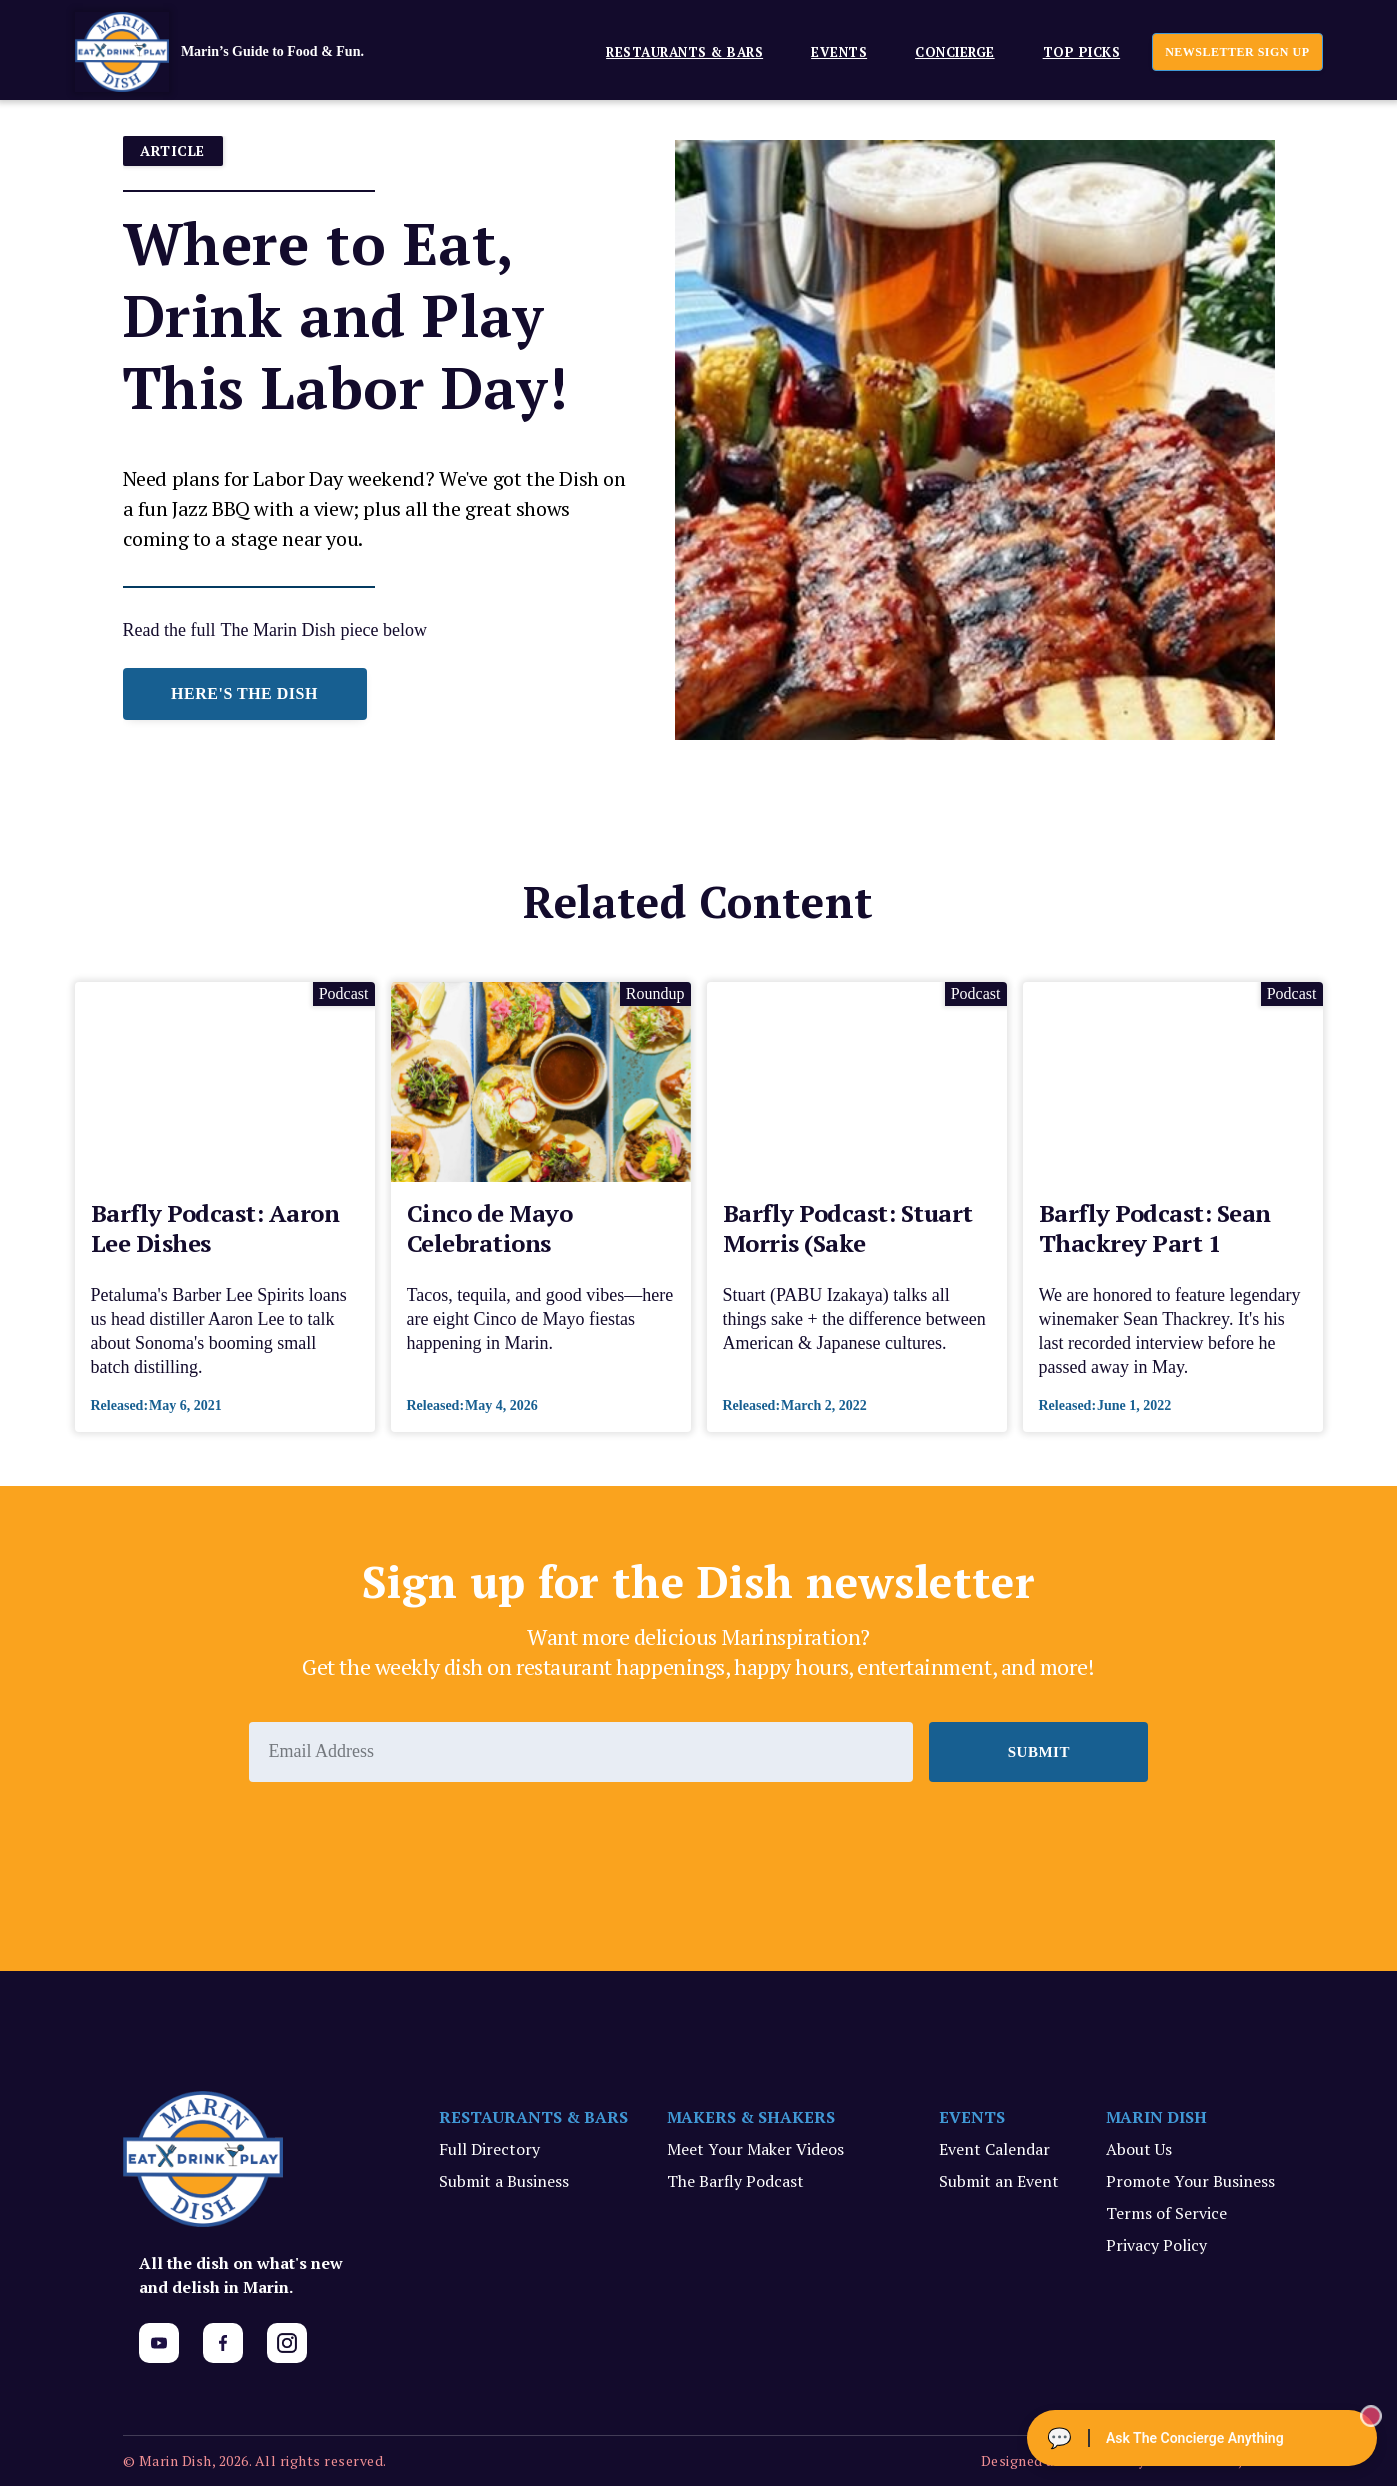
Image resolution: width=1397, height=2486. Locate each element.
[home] (250, 52)
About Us (1139, 2149)
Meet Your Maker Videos (755, 2149)
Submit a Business (504, 2181)
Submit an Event (999, 2181)
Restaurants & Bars (684, 52)
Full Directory (489, 2149)
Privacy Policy (1156, 2245)
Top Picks (1082, 52)
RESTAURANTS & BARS (533, 2117)
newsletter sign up (1237, 52)
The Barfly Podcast (735, 2181)
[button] (676, 51)
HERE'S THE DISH (244, 693)
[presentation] (401, 1837)
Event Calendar (994, 2149)
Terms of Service (1166, 2213)
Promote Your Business (1190, 2181)
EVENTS (839, 52)
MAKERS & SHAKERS (751, 2117)
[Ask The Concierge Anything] (1202, 2438)
